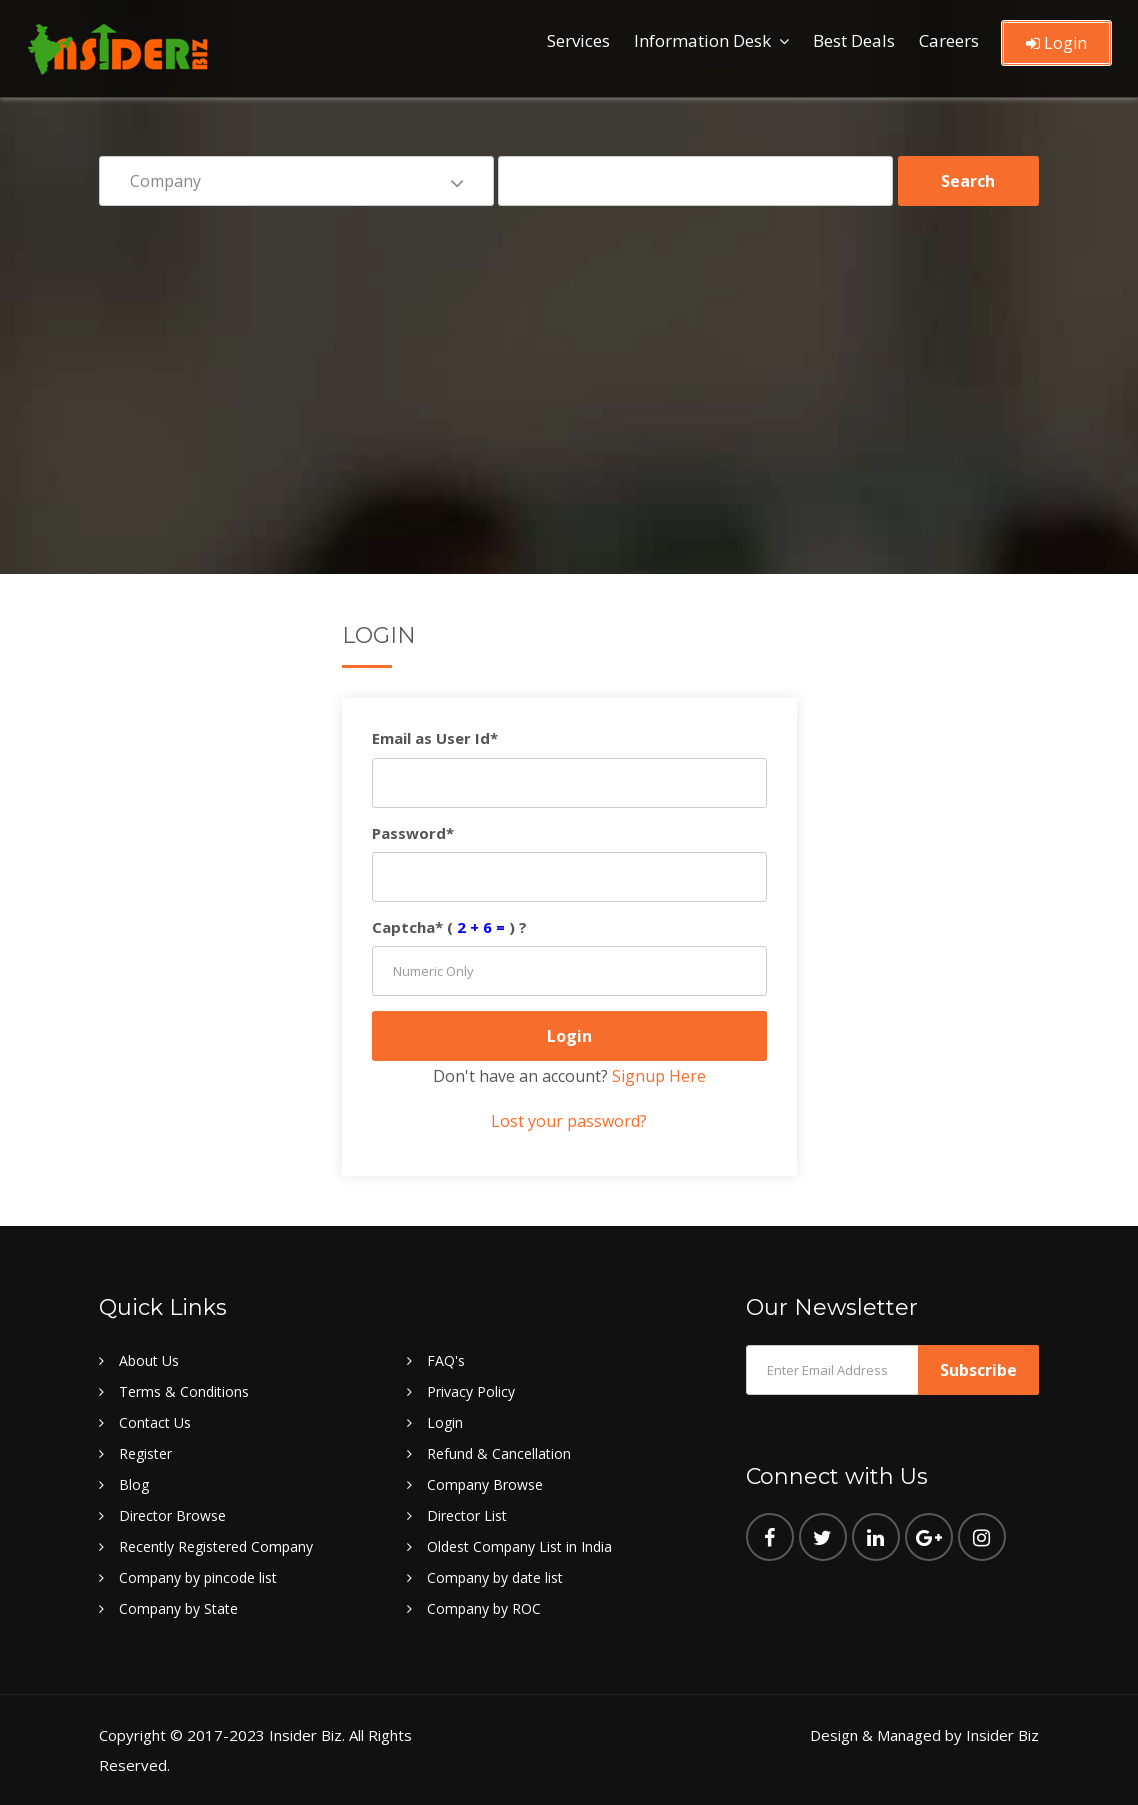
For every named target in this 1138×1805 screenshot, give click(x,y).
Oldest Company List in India (519, 1546)
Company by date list (495, 1577)
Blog (134, 1484)
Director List (467, 1515)
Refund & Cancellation (499, 1453)
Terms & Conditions (184, 1391)
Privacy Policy (471, 1391)
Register (145, 1453)
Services (578, 40)
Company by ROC (484, 1608)
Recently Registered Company (216, 1546)
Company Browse (485, 1484)
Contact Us (155, 1422)
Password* (413, 833)
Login (1056, 43)
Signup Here (659, 1076)
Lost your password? (569, 1121)
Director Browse (172, 1515)
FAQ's (446, 1360)
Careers (949, 40)
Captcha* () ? (449, 927)
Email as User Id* (435, 738)
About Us (149, 1360)
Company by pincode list (198, 1577)
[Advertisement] (569, 376)
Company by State (178, 1608)
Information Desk (702, 40)
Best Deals (854, 40)
